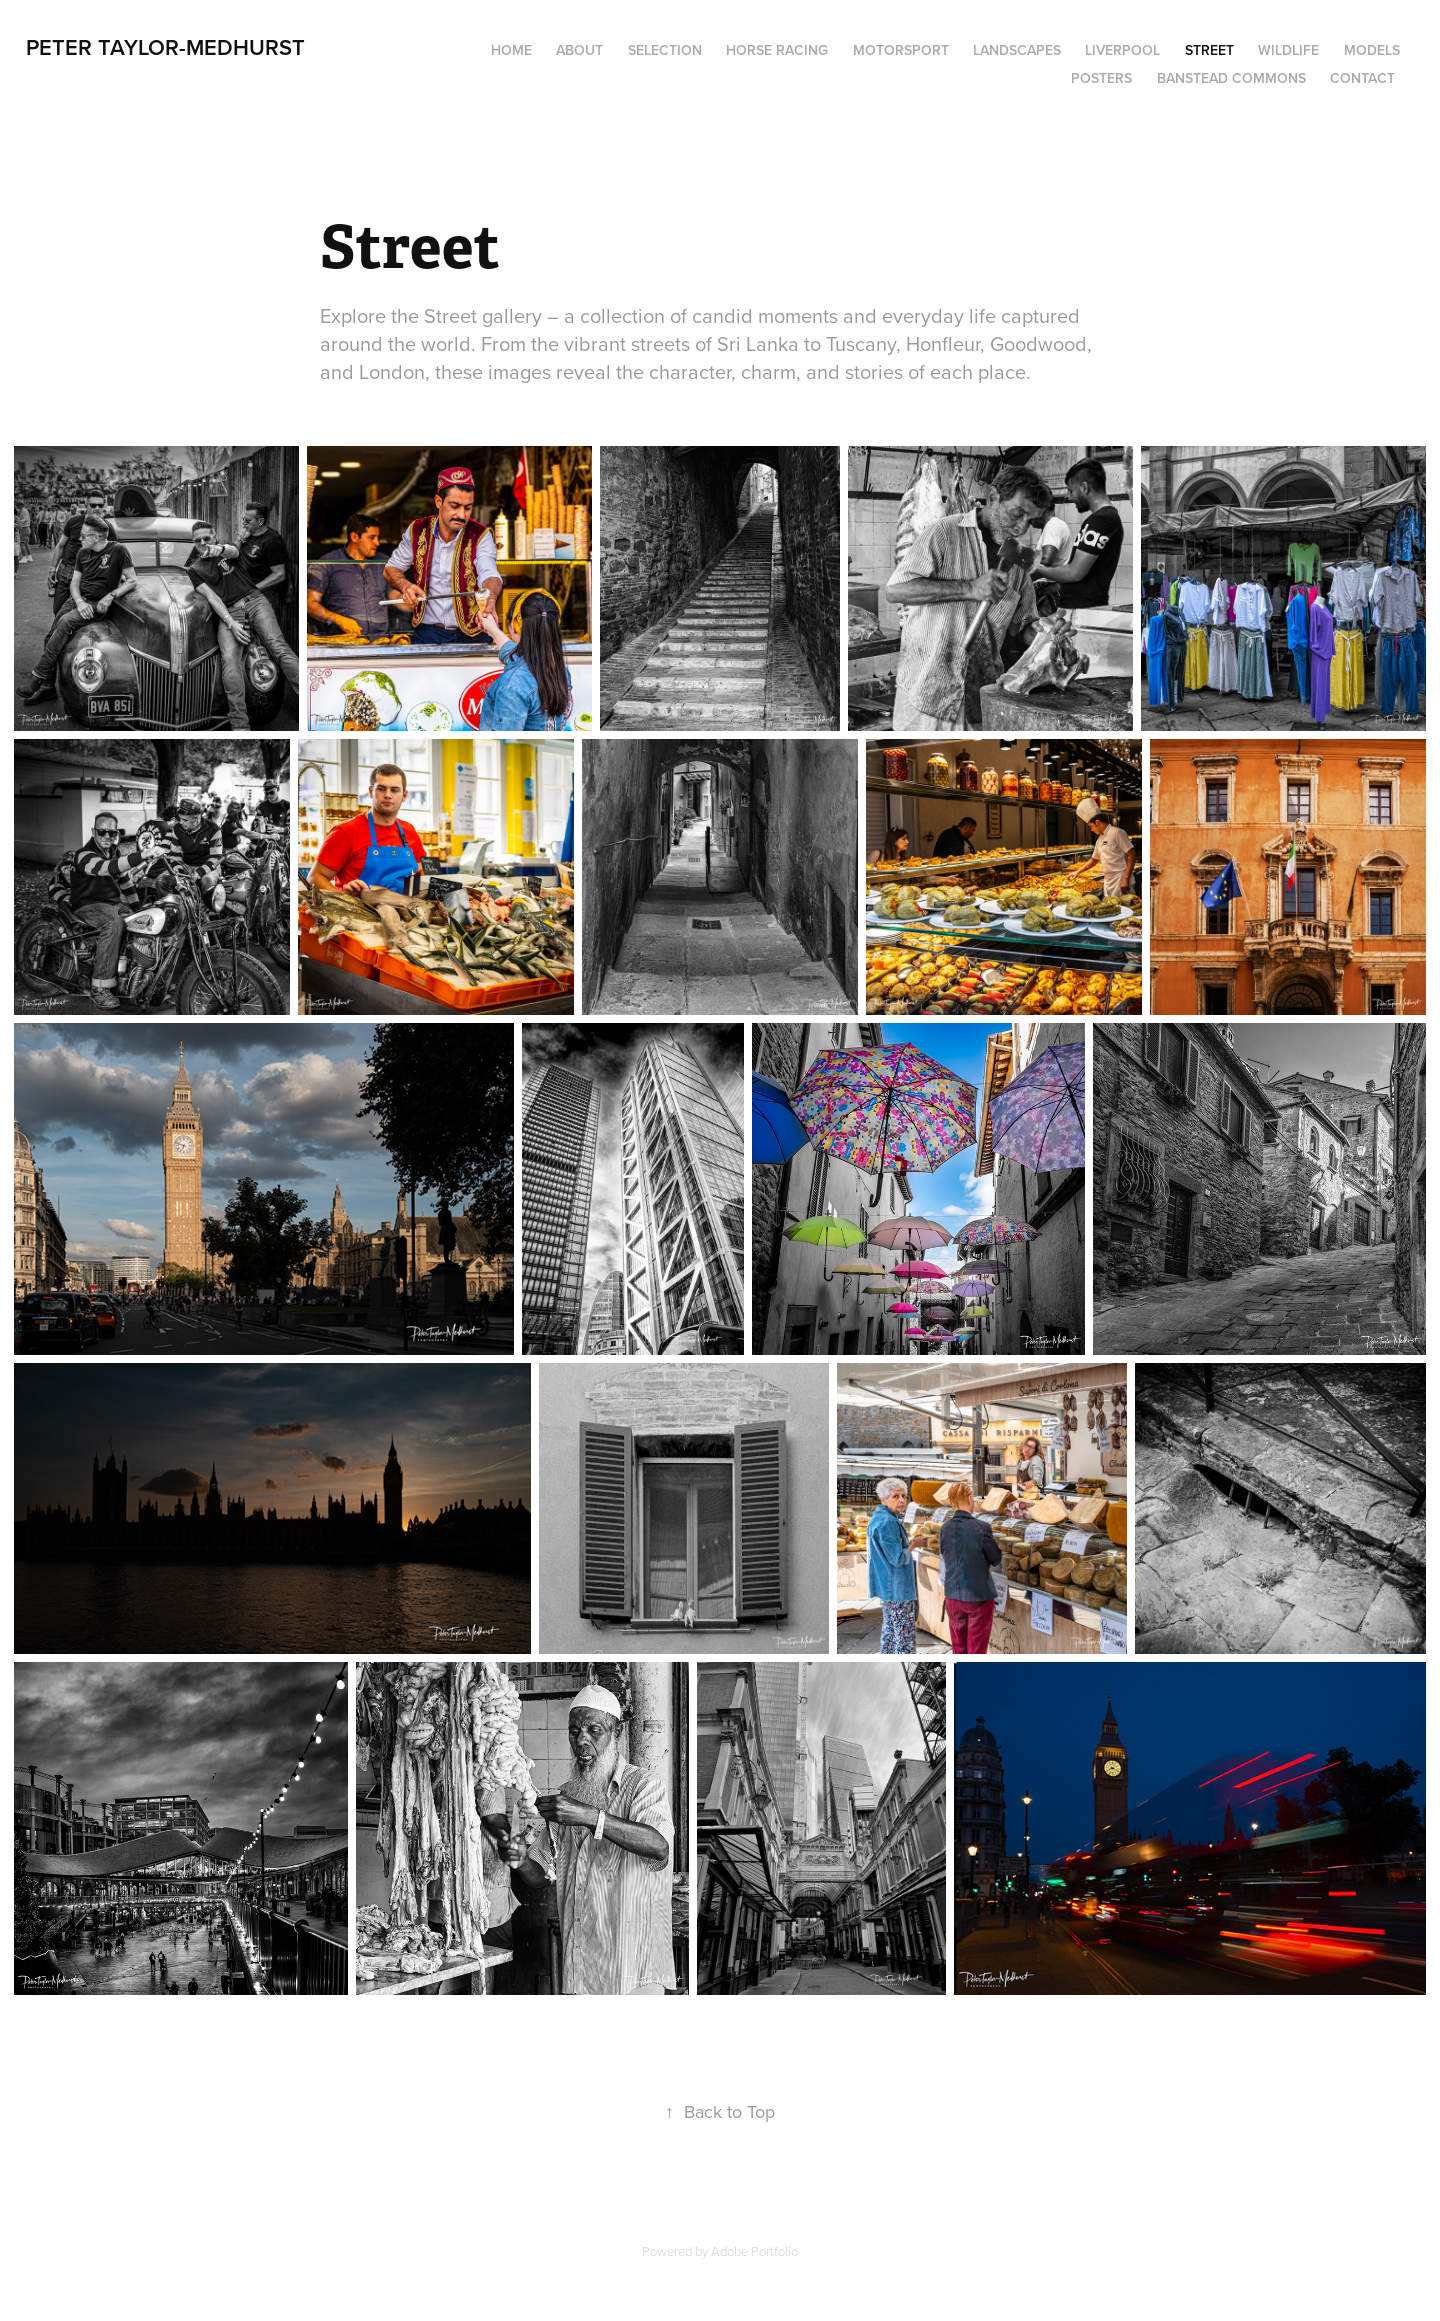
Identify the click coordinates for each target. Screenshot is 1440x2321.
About (579, 50)
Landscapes (1017, 50)
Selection (665, 50)
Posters (1101, 78)
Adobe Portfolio (754, 2251)
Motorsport (901, 50)
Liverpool (1122, 50)
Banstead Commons (1231, 78)
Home (511, 50)
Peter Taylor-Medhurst (165, 47)
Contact (1362, 78)
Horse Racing (777, 50)
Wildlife (1288, 50)
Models (1372, 50)
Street (1209, 50)
